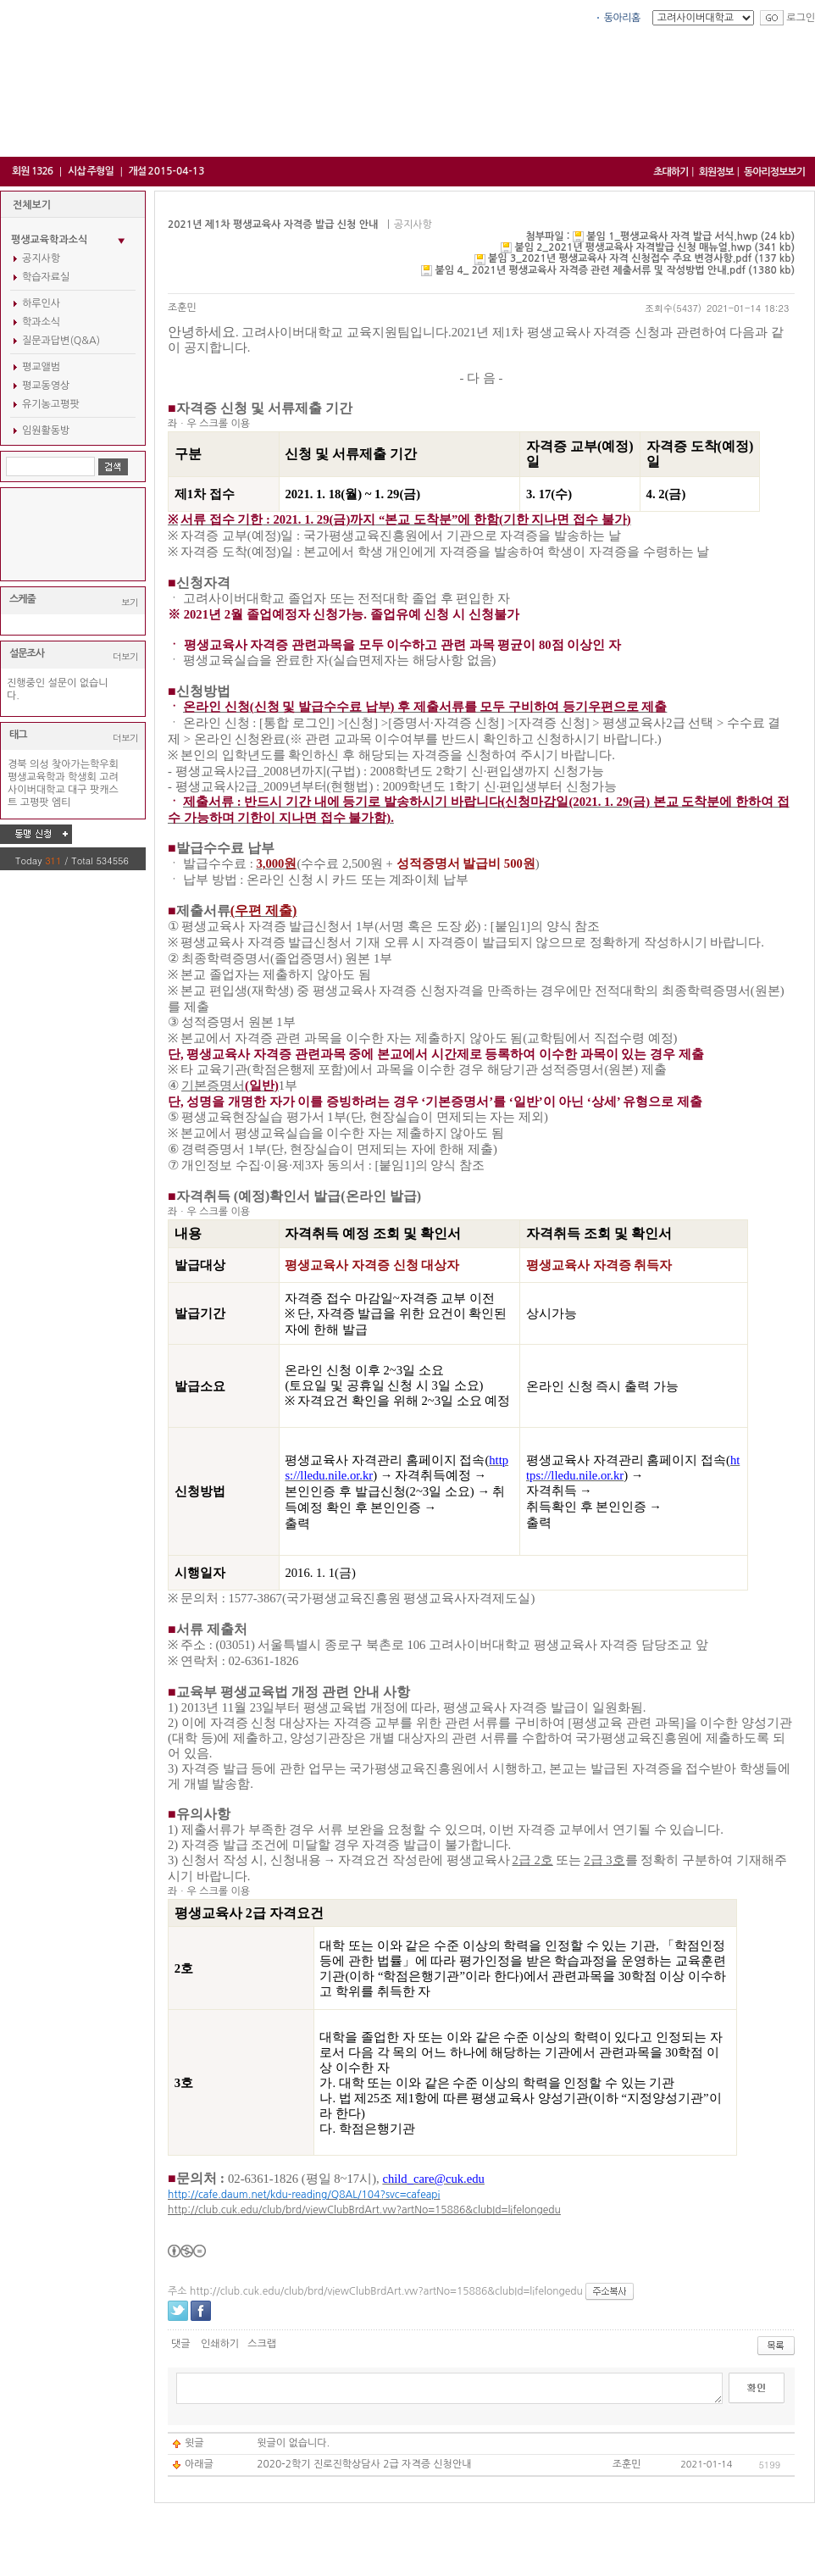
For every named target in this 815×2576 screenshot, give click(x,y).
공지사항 (41, 258)
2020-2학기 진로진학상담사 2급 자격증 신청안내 (364, 2464)
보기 (129, 602)
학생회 (82, 777)
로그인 (800, 18)
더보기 (125, 656)
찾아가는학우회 (85, 764)
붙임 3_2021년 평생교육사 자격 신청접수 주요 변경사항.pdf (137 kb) (641, 258)
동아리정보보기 (774, 172)
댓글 (181, 2344)
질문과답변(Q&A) (61, 341)
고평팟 (34, 802)
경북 (17, 764)
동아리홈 (622, 18)
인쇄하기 (220, 2344)
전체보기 (32, 205)
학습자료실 (45, 277)
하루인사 (41, 303)
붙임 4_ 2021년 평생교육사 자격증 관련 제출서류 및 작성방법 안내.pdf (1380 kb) (615, 270)
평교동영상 (45, 385)
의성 (39, 764)
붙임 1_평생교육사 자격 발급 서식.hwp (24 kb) (690, 236)
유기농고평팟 (51, 404)
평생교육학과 (36, 777)
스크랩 (261, 2344)
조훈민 (182, 308)
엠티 (61, 802)
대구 (77, 790)
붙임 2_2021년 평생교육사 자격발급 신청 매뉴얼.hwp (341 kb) (654, 247)
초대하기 (670, 172)
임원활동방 (45, 430)
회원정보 (716, 172)
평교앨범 (41, 367)
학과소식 (41, 322)
